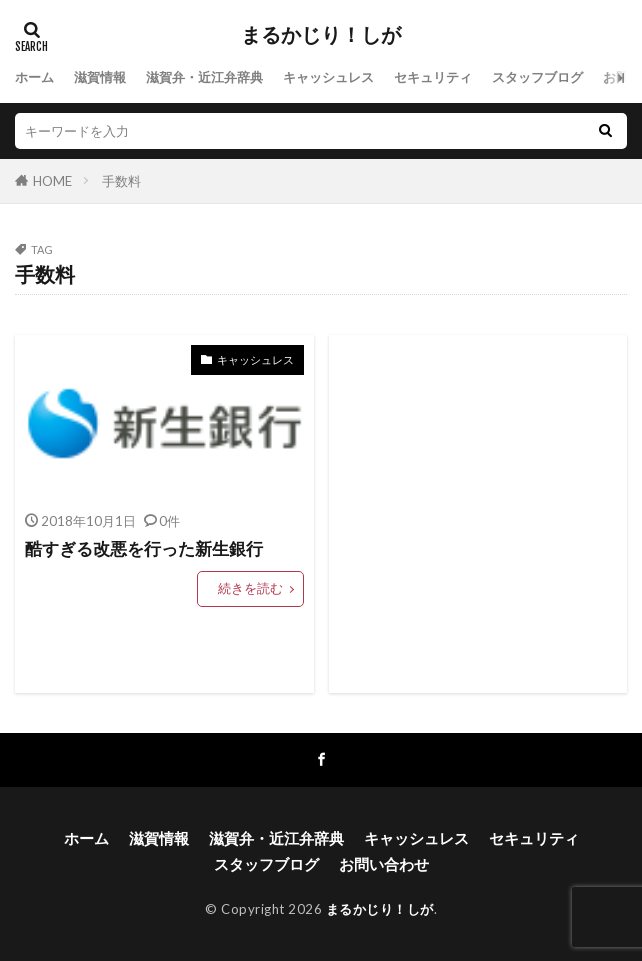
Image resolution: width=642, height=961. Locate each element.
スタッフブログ (537, 77)
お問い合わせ (384, 864)
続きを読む (250, 588)
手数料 (121, 181)
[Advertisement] (478, 514)
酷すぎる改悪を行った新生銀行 (144, 549)
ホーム (34, 77)
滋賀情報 (100, 77)
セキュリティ (433, 77)
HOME (52, 181)
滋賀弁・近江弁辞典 (204, 77)
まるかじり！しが (321, 35)
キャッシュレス (328, 77)
